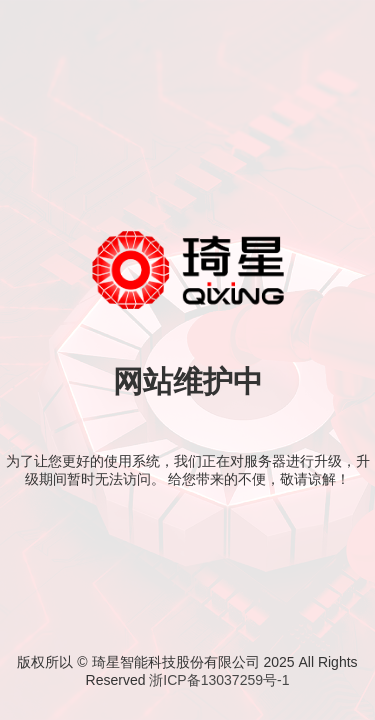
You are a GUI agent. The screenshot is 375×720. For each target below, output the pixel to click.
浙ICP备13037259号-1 (219, 680)
